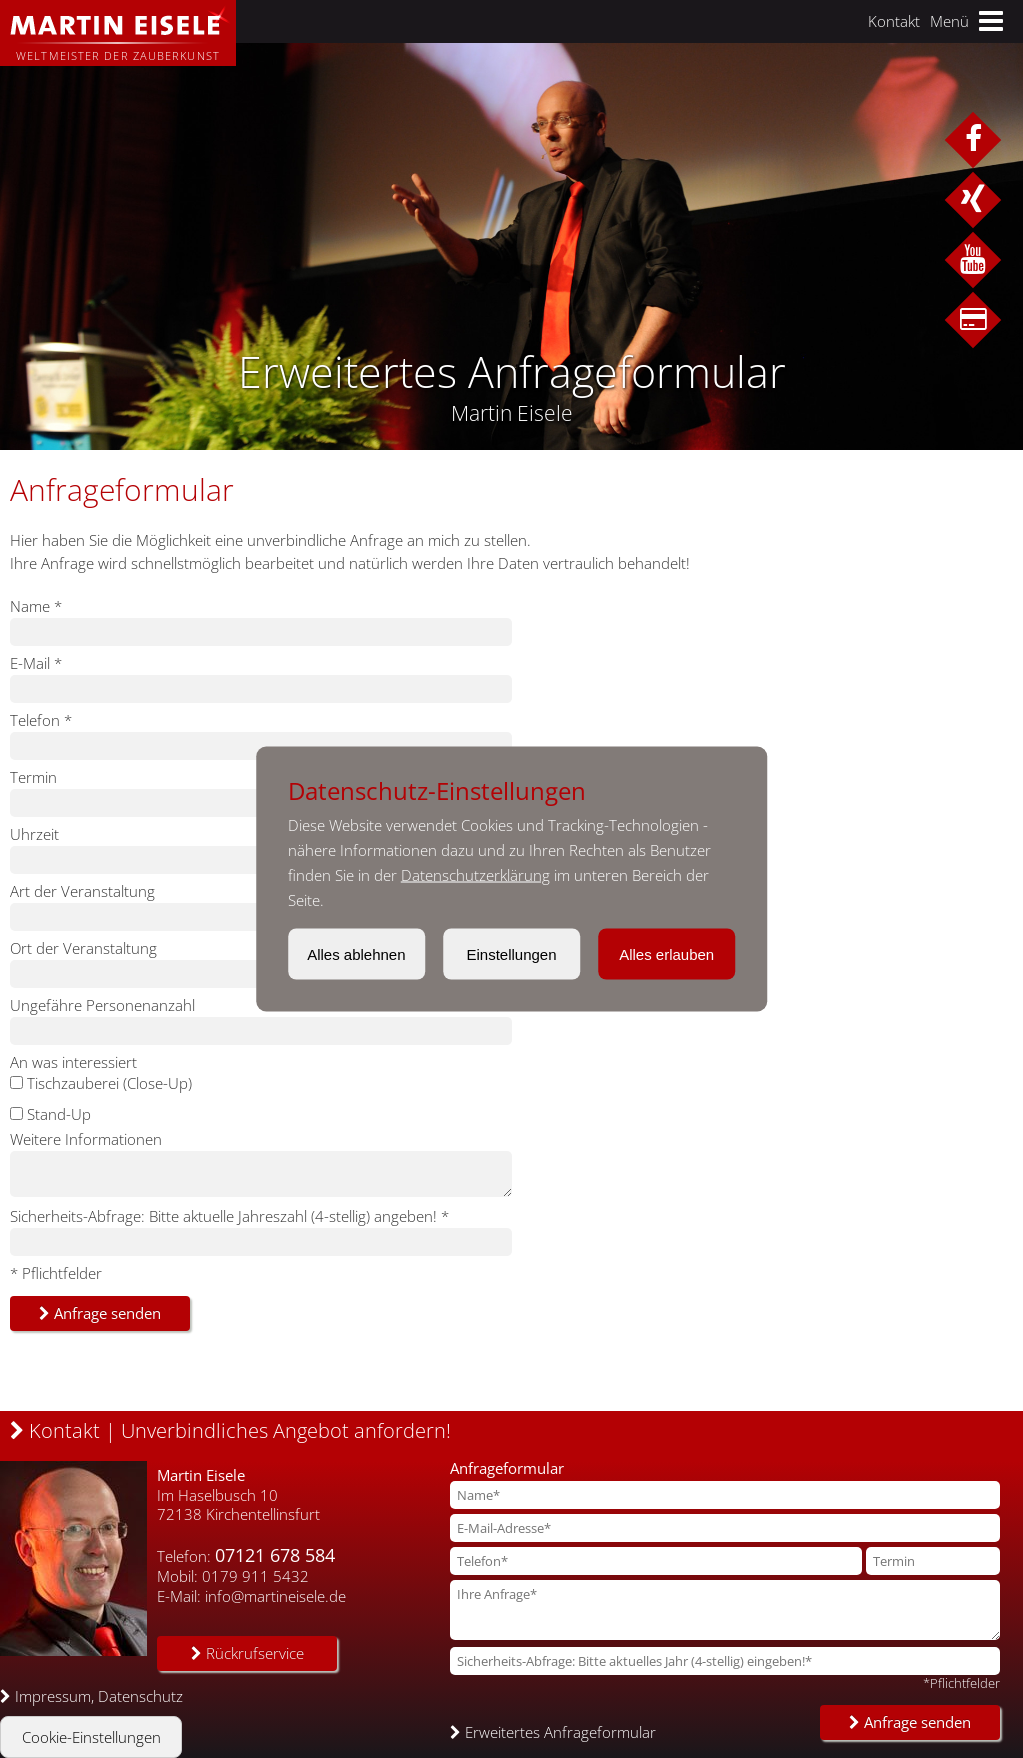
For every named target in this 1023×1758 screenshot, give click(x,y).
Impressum (53, 1696)
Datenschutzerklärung (475, 875)
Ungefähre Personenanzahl (102, 1005)
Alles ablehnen (356, 954)
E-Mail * (36, 663)
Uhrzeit (34, 834)
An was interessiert (73, 1062)
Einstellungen (511, 954)
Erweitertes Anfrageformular (553, 1732)
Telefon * (41, 720)
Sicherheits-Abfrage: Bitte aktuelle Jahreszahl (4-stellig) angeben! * (229, 1216)
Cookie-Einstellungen (91, 1737)
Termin (33, 777)
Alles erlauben (666, 954)
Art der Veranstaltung (82, 891)
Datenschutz (140, 1696)
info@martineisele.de (275, 1596)
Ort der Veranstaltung (83, 948)
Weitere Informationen (86, 1139)
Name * (36, 606)
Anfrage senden (100, 1313)
